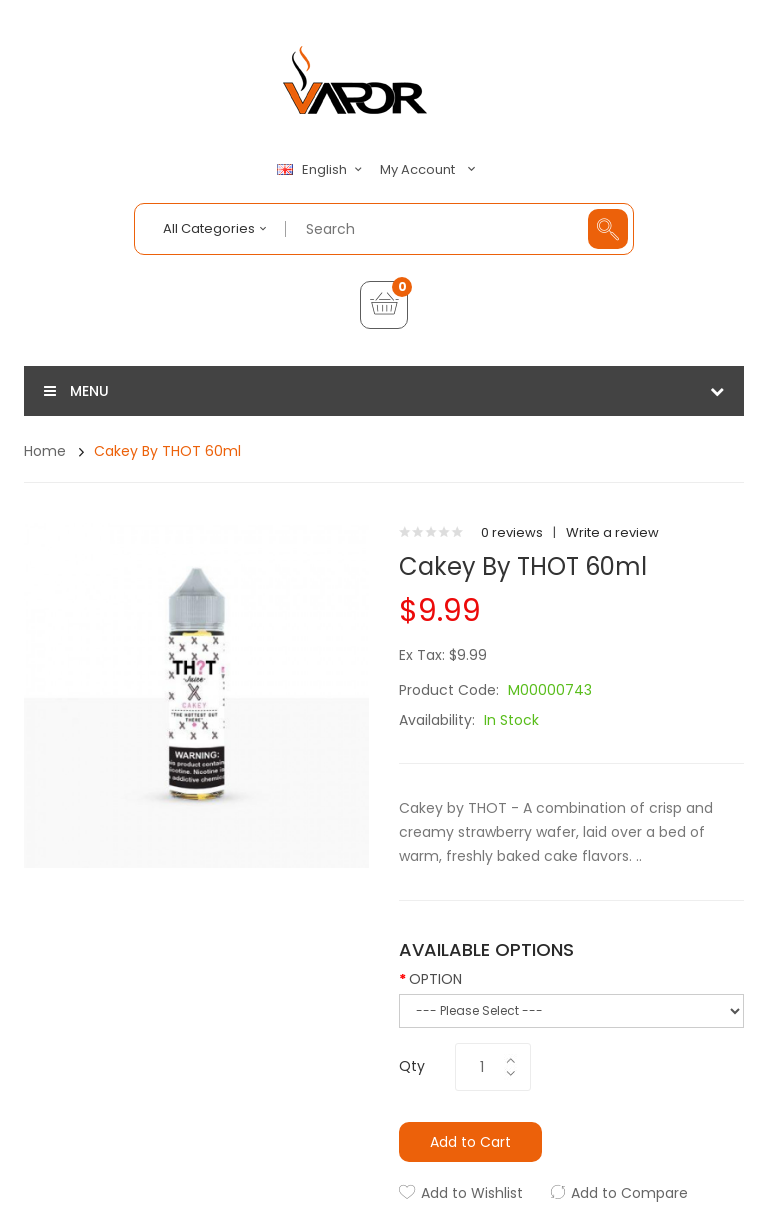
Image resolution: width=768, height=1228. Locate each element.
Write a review (612, 532)
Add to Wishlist (472, 1193)
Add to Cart (470, 1142)
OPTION (435, 979)
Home (45, 451)
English (322, 170)
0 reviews (512, 532)
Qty (412, 1066)
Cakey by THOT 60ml (167, 451)
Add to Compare (629, 1193)
